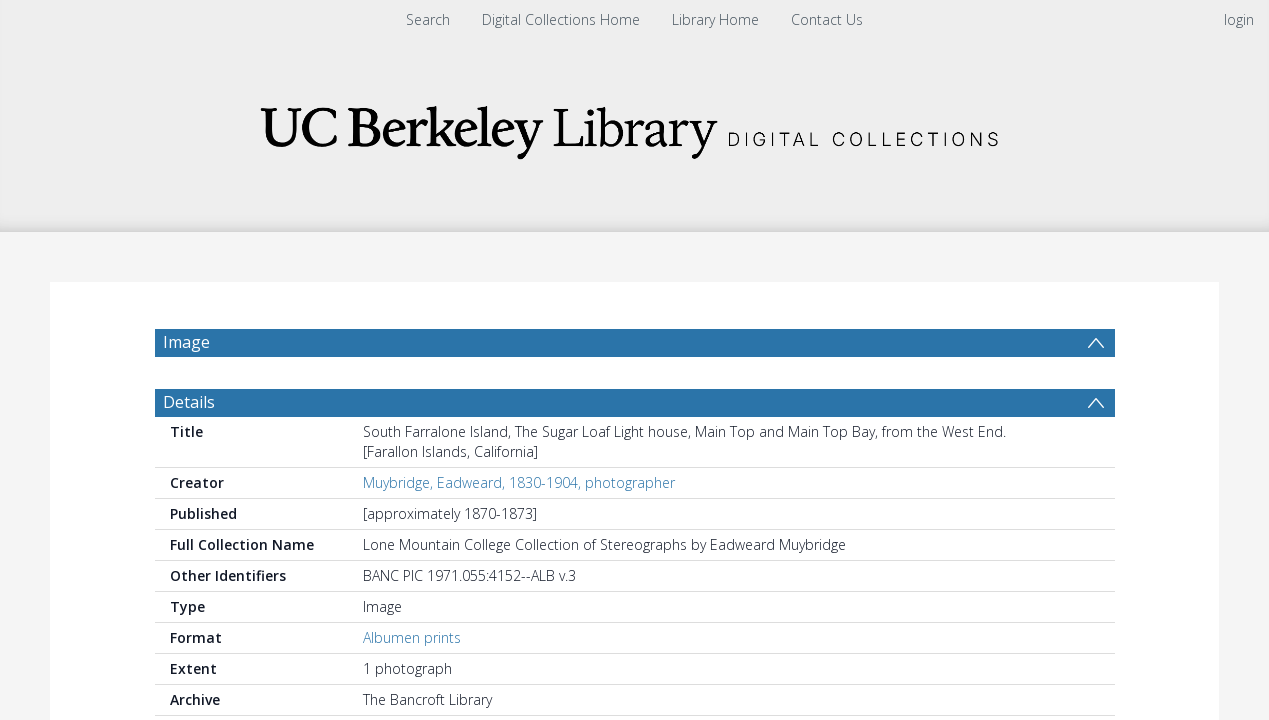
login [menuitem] (1239, 19)
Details (189, 402)
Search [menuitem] (428, 19)
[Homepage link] (635, 126)
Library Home (715, 19)
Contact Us (827, 19)
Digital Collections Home (561, 19)
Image (186, 342)
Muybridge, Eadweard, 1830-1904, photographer (519, 482)
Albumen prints (412, 637)
